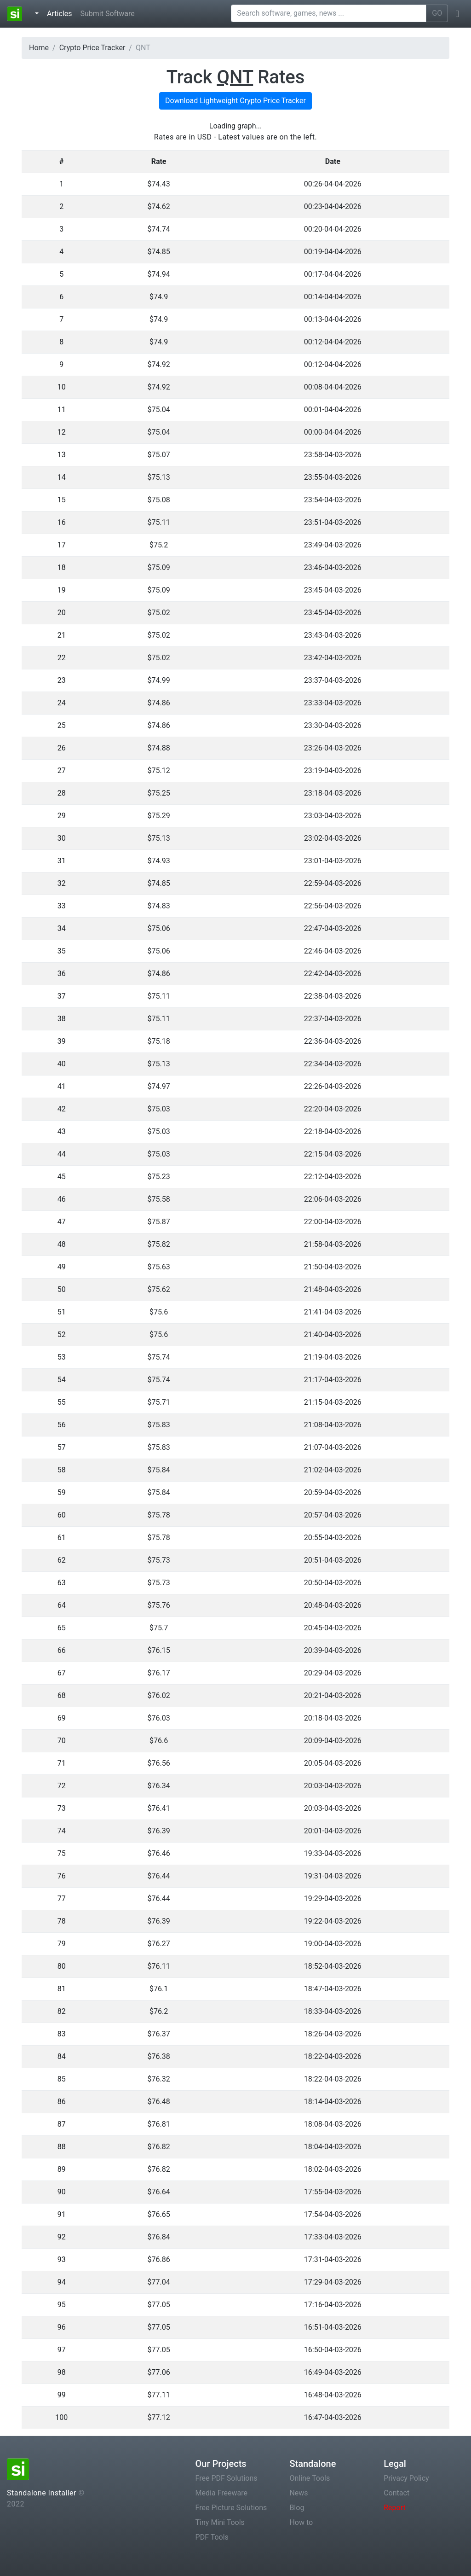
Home (39, 47)
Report (395, 2507)
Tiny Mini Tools (220, 2522)
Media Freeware (221, 2493)
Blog (296, 2507)
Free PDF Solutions (226, 2478)
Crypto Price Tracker (92, 47)
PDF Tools (212, 2537)
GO (437, 13)
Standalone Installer (41, 2493)
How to (301, 2522)
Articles (61, 13)
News (298, 2493)
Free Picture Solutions (231, 2507)
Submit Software (107, 13)
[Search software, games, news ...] (328, 13)
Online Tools (309, 2478)
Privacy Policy (406, 2478)
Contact (396, 2493)
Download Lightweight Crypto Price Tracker (235, 100)
